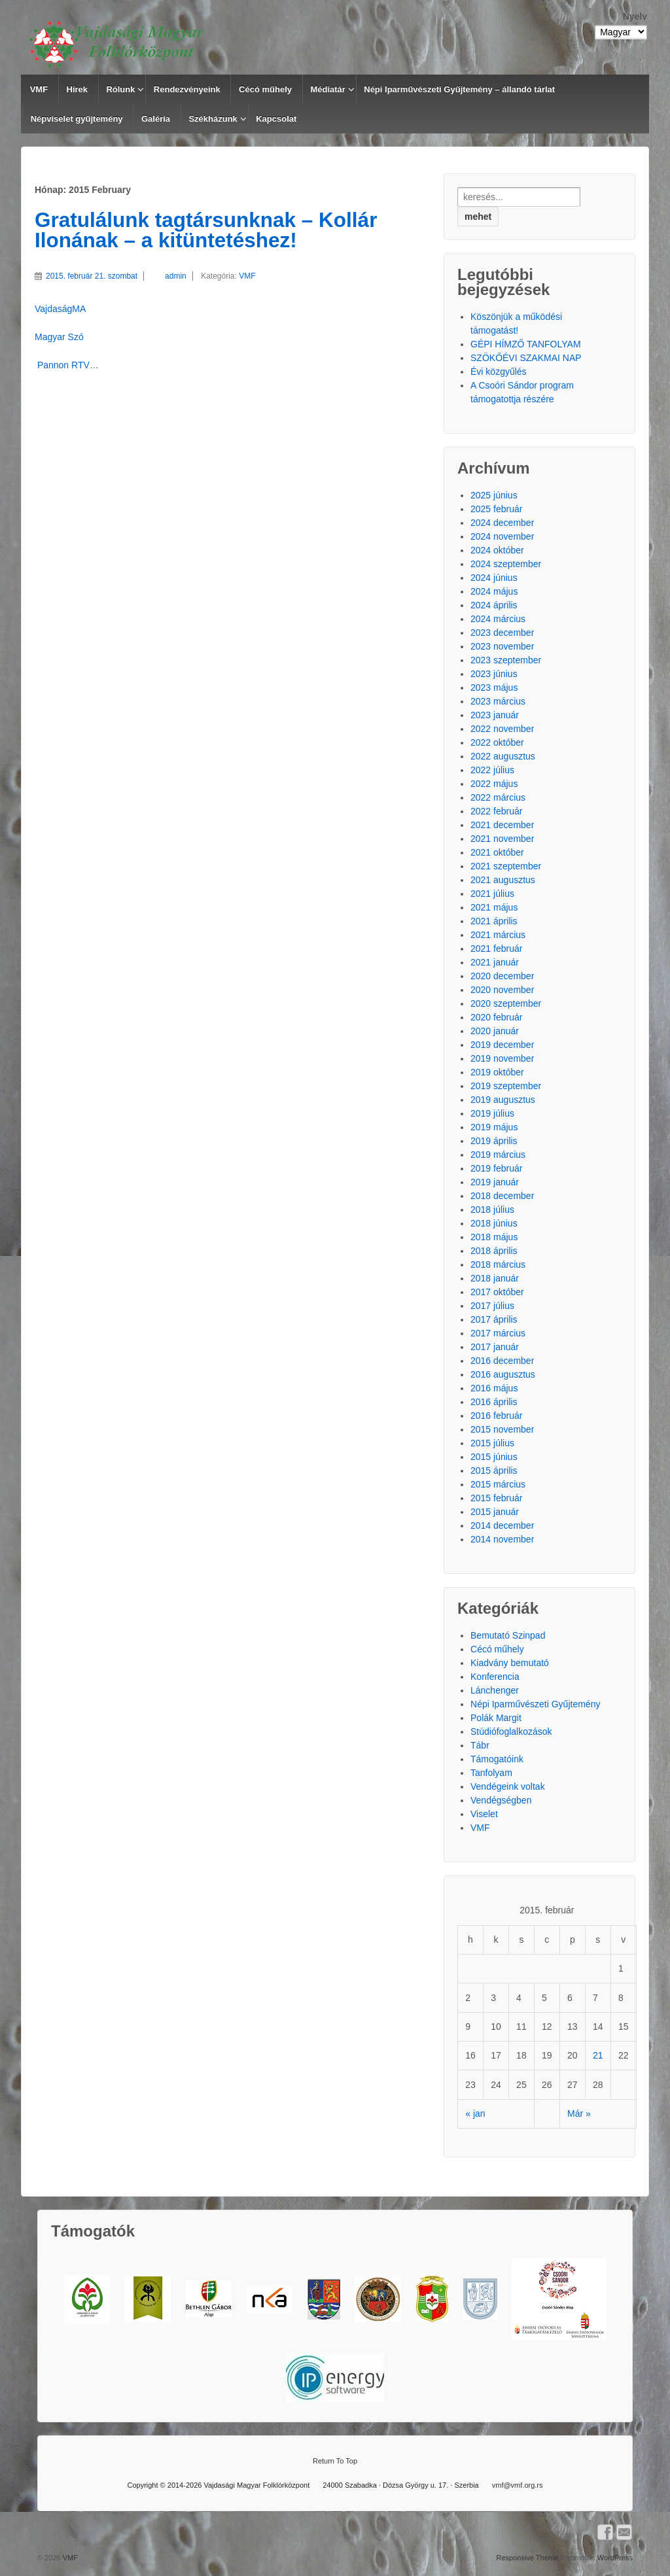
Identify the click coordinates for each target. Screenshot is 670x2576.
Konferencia (495, 1676)
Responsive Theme (527, 2558)
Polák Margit (495, 1718)
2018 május (494, 1237)
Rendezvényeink (187, 89)
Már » (579, 2113)
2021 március (497, 935)
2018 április (494, 1250)
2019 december (502, 1044)
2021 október (497, 852)
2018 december (502, 1196)
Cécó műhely (265, 89)
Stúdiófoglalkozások (511, 1731)
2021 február (496, 948)
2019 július (492, 1113)
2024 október (497, 550)
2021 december (502, 825)
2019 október (497, 1072)
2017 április (494, 1319)
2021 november (502, 838)
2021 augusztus (502, 880)
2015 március (497, 1484)
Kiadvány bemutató (509, 1663)
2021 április (494, 921)
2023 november (502, 646)
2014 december (502, 1525)
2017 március (497, 1333)
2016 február (496, 1415)
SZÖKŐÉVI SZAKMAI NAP (526, 358)
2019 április (494, 1141)
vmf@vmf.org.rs (517, 2485)
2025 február (496, 509)
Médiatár (327, 89)
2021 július (492, 893)
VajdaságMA (60, 309)
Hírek (77, 89)
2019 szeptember (505, 1086)
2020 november (502, 989)
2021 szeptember (505, 866)
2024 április (494, 605)
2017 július (492, 1305)
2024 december (502, 522)
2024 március (497, 619)
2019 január (494, 1182)
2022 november (502, 728)
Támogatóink (496, 1759)
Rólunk (120, 89)
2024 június (494, 577)
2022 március (497, 797)
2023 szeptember (505, 660)
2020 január (494, 1031)
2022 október (497, 742)
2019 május (494, 1127)
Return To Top (335, 2461)
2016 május (494, 1388)
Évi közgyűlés (498, 371)
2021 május (494, 907)
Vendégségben (500, 1800)
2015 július (492, 1443)
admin (165, 276)
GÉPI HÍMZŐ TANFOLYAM (525, 344)
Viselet (484, 1814)
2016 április (494, 1402)
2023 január (494, 715)
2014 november (502, 1539)
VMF (39, 89)
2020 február (496, 1017)
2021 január (494, 962)
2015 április (494, 1470)
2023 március (497, 701)
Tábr (479, 1745)
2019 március (497, 1154)
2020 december (502, 976)
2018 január (494, 1278)
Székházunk (212, 119)
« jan (475, 2113)
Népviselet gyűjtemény (77, 119)
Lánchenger (494, 1690)
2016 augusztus (502, 1374)
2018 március (497, 1264)
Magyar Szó (59, 337)
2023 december (502, 632)
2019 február (496, 1168)
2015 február (496, 1498)
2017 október (497, 1292)
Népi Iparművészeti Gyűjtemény (535, 1704)
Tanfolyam (491, 1772)
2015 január (494, 1511)
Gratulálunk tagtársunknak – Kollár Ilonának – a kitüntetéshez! (206, 230)
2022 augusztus (502, 756)
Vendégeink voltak (507, 1786)
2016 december (502, 1360)
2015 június (494, 1457)
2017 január (494, 1347)
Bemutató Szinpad (507, 1635)
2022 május (494, 783)
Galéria (155, 119)
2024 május (494, 591)
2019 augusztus (502, 1099)
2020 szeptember (505, 1003)
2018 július (492, 1209)
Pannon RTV (62, 365)
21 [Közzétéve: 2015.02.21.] (598, 2055)
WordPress (615, 2558)
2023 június (494, 674)
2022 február (496, 811)
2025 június (494, 495)
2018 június (494, 1223)
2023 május (494, 687)
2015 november (502, 1429)
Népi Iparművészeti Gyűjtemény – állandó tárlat (459, 89)
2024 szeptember (505, 564)
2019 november (502, 1058)
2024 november (502, 536)
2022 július (492, 770)
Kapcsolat (276, 119)
